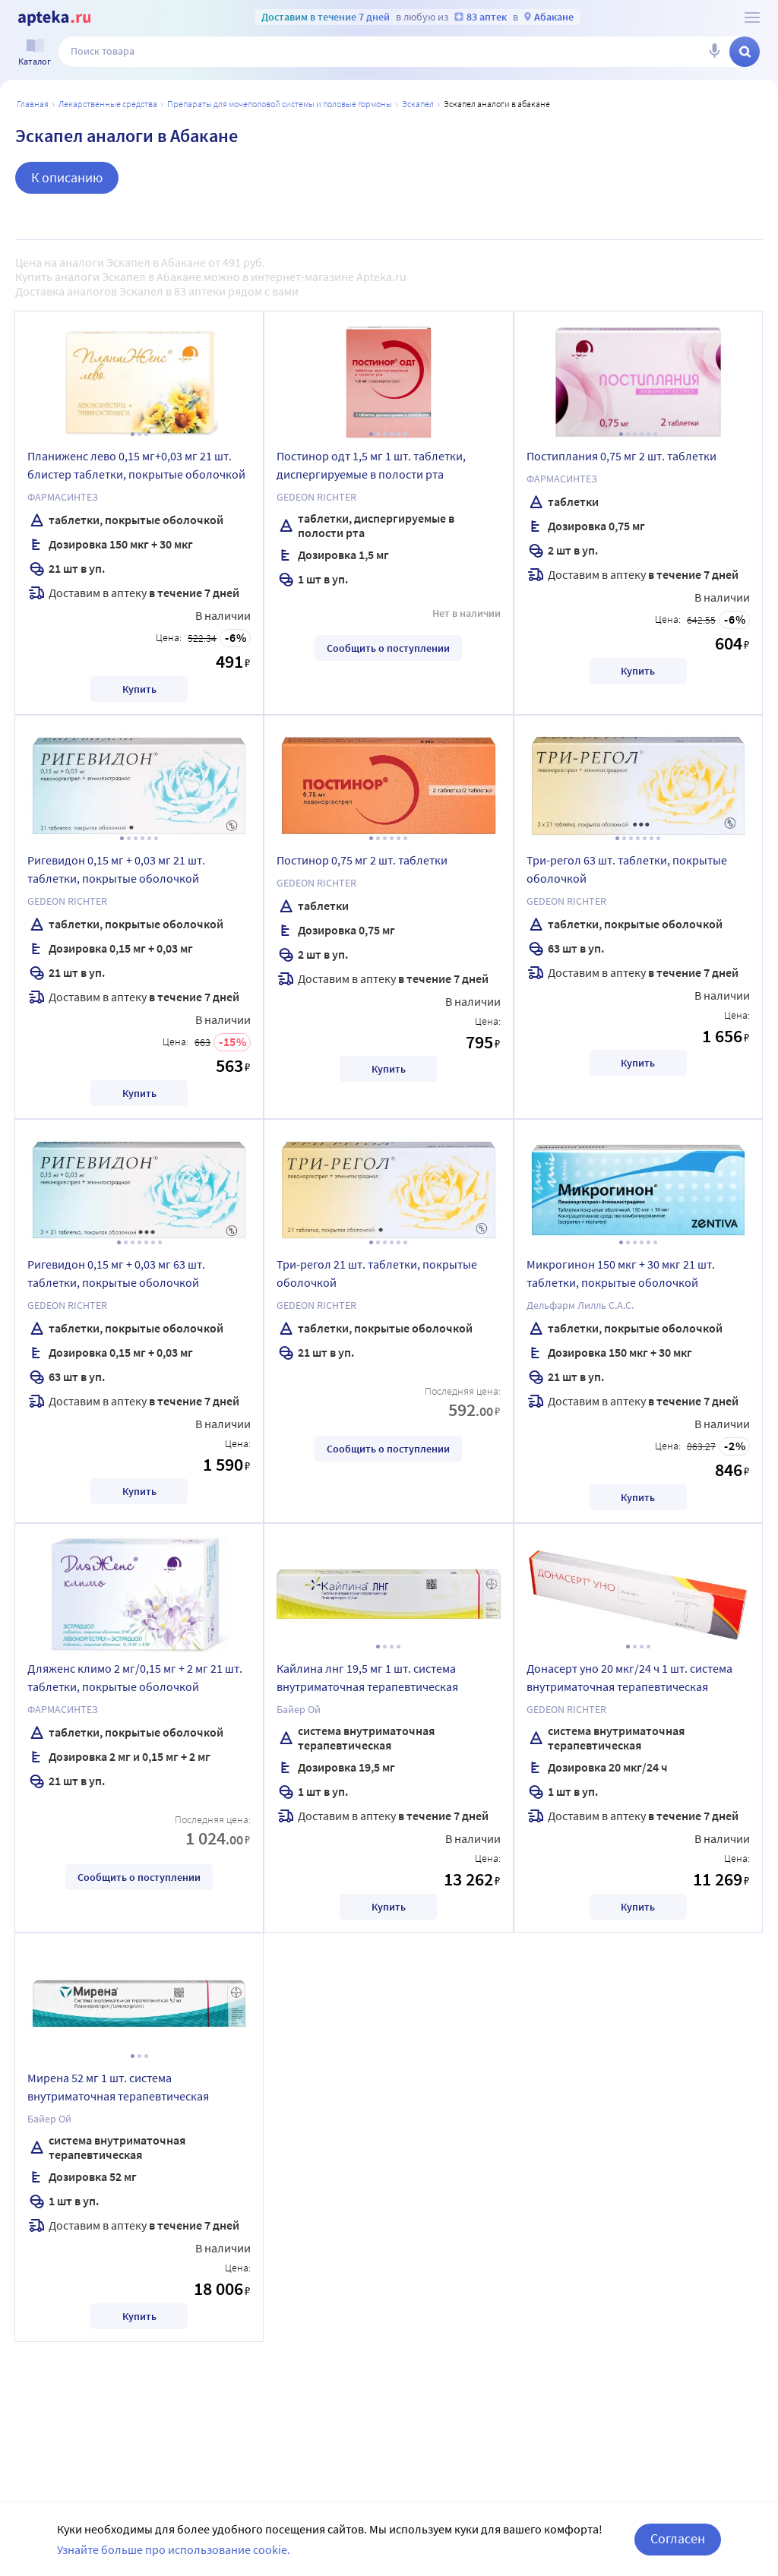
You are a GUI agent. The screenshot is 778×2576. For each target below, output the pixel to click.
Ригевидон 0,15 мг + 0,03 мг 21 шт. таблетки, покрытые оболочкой (116, 869)
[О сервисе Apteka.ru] (752, 17)
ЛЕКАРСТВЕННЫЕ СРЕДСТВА (108, 103)
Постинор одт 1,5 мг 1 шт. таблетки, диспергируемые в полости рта (371, 465)
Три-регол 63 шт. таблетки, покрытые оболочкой (627, 869)
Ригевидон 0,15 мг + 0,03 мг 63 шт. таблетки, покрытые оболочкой (116, 1273)
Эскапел (418, 103)
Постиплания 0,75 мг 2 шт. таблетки (621, 455)
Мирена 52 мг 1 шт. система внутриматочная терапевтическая (118, 2086)
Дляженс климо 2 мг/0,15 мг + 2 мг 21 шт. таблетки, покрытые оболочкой (134, 1677)
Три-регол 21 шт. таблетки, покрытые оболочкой (377, 1273)
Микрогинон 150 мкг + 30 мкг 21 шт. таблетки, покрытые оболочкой (621, 1273)
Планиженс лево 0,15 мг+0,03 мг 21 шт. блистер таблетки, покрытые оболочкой (136, 465)
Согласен (677, 2538)
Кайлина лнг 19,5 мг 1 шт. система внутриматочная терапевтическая (367, 1677)
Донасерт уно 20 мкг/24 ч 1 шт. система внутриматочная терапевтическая (629, 1677)
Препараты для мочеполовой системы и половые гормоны (279, 103)
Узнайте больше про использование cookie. (173, 2549)
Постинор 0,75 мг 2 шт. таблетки (362, 860)
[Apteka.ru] (54, 18)
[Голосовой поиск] (714, 52)
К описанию (67, 177)
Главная (33, 103)
